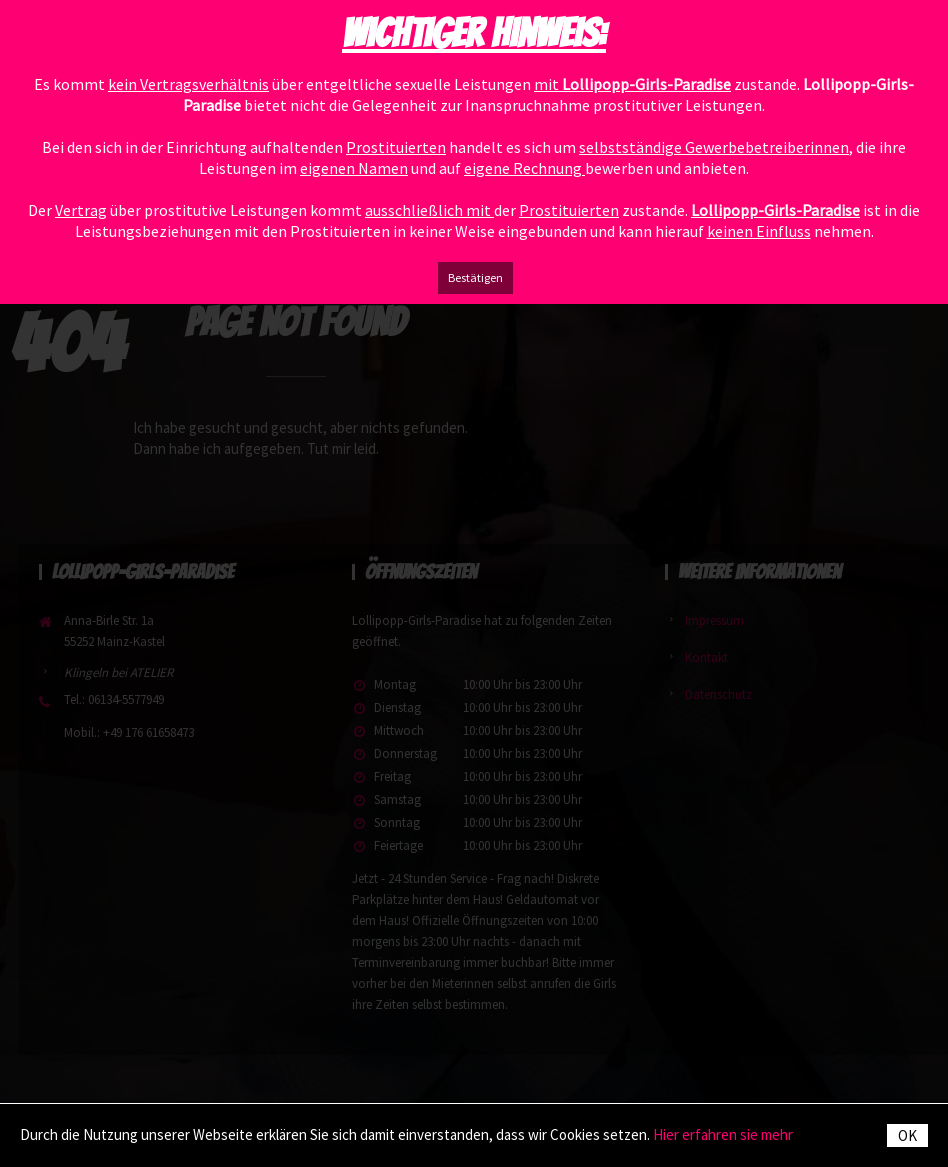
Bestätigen (475, 277)
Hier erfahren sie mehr (723, 1134)
